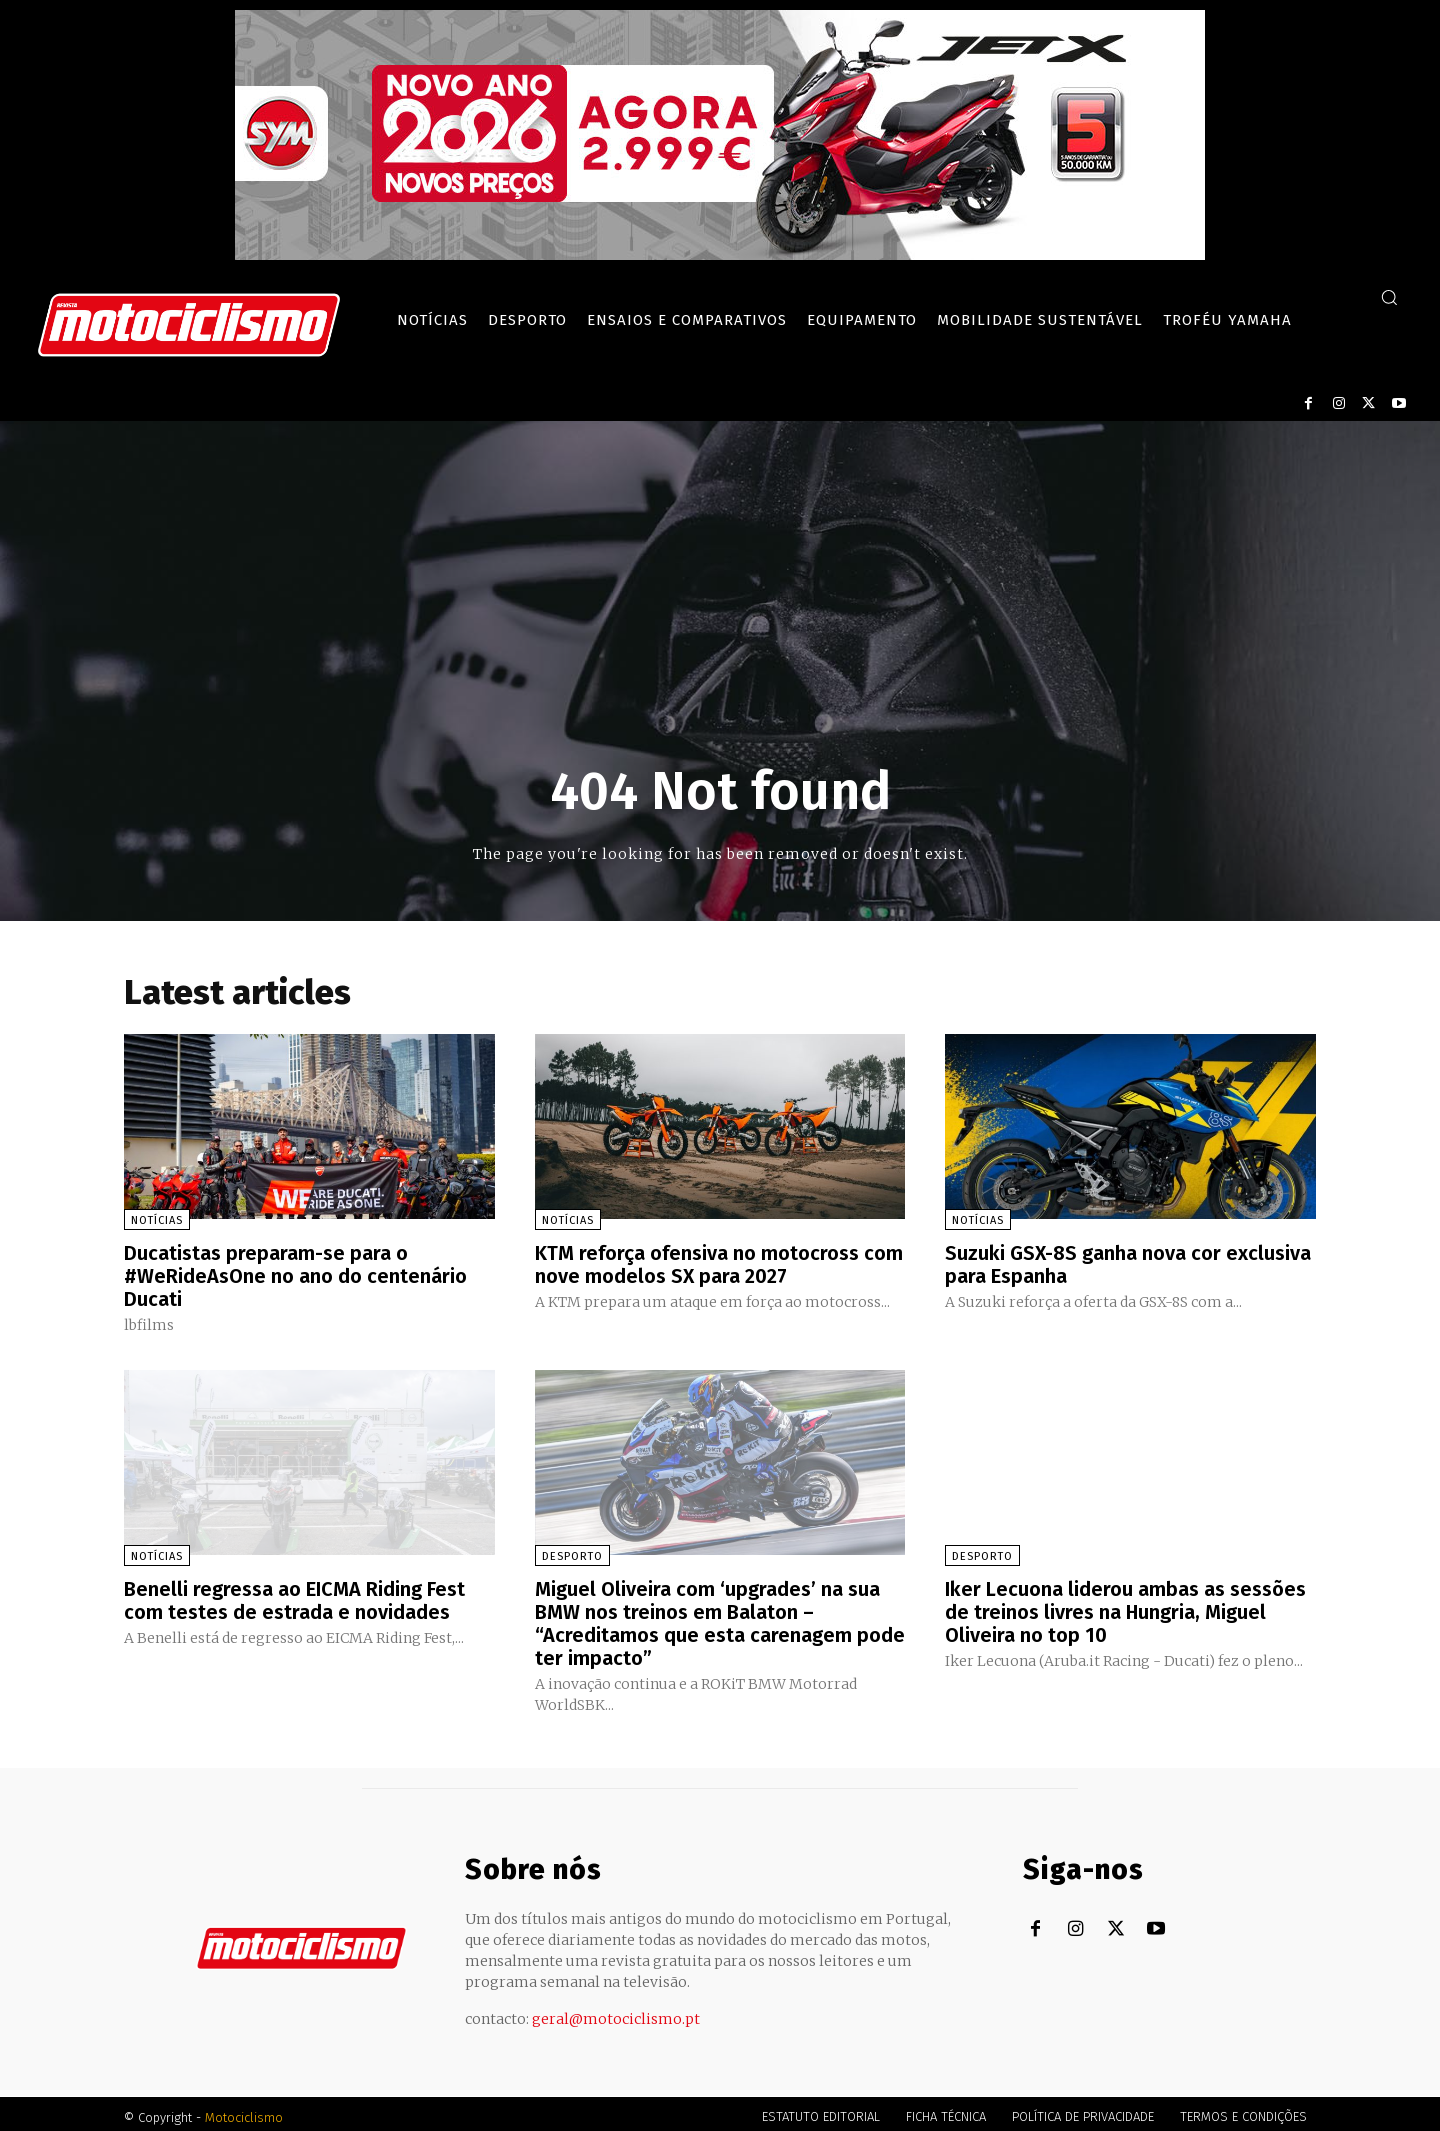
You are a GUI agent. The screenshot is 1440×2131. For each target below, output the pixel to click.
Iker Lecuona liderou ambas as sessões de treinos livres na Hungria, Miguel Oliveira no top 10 (1125, 1608)
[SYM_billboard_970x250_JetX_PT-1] (720, 255)
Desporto (572, 1553)
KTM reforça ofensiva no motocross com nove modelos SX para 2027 (719, 1264)
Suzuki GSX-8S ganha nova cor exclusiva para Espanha (1128, 1264)
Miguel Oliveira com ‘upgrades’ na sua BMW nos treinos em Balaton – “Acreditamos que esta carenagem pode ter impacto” (720, 1619)
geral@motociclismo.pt (616, 2012)
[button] (1389, 297)
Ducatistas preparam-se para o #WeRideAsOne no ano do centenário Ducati (295, 1275)
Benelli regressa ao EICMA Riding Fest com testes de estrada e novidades (294, 1597)
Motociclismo (244, 2110)
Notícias (157, 1220)
